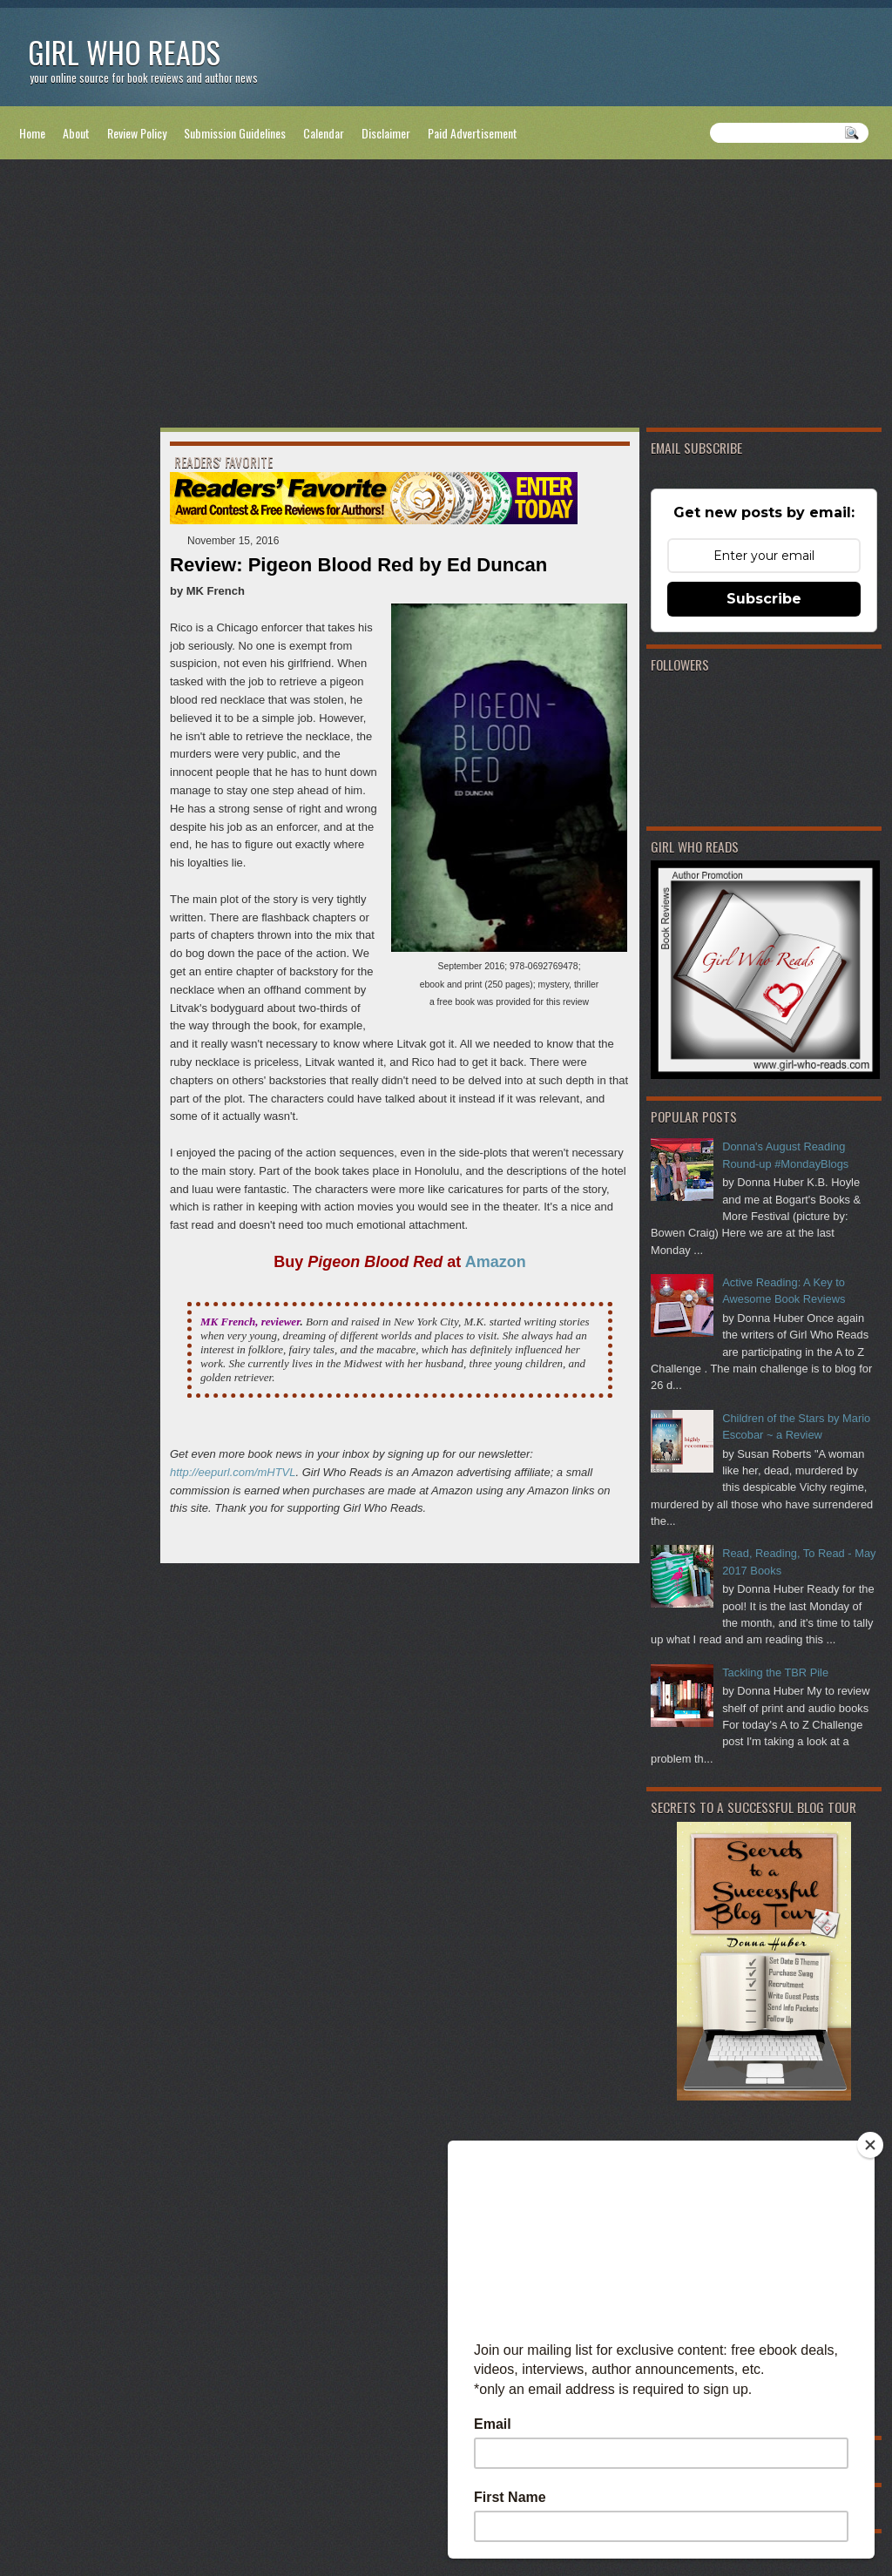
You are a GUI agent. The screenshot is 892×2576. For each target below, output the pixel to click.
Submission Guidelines (235, 133)
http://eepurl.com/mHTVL (233, 1472)
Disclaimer (386, 133)
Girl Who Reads (124, 52)
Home (32, 133)
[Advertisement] (446, 297)
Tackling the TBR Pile (775, 1672)
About (76, 133)
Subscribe (763, 598)
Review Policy (136, 133)
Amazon (495, 1262)
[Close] (870, 2145)
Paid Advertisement (472, 133)
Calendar (323, 133)
